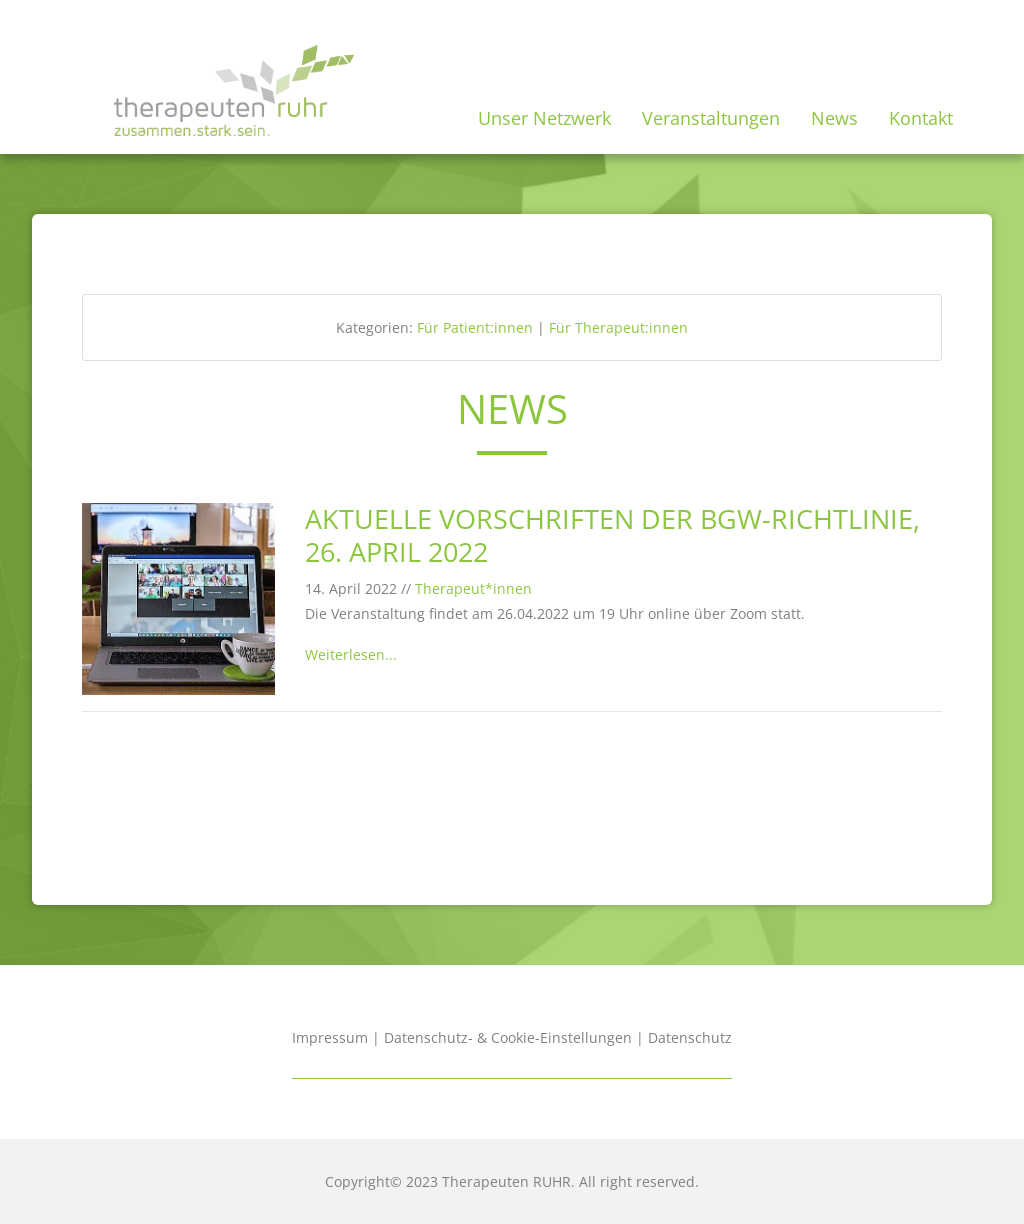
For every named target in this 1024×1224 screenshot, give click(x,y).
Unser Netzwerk (544, 118)
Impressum (330, 1037)
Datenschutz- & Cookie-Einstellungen (508, 1037)
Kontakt (921, 118)
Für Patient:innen (475, 327)
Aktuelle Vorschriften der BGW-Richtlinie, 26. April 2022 (612, 535)
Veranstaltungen (711, 118)
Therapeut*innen (473, 588)
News (834, 118)
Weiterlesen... (351, 654)
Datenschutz (690, 1037)
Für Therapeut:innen (618, 327)
